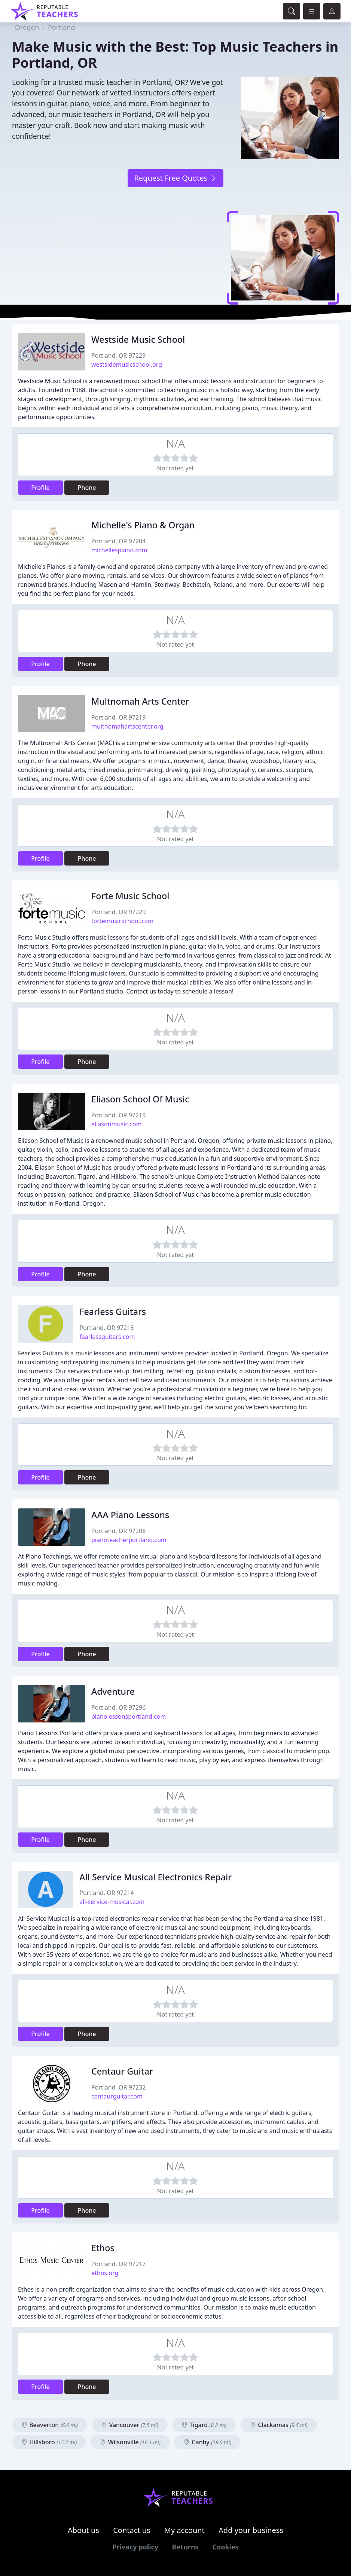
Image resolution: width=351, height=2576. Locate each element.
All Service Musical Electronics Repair (155, 1877)
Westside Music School (138, 339)
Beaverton (49, 2425)
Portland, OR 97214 (106, 1893)
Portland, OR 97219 (118, 717)
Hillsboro (49, 2442)
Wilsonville (130, 2442)
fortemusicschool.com (122, 921)
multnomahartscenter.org (127, 726)
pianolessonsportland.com (128, 1716)
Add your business (251, 2530)
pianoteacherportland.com (129, 1540)
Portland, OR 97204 (118, 541)
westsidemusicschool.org (126, 364)
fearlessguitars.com (107, 1337)
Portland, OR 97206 (118, 1531)
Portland (61, 27)
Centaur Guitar (122, 2071)
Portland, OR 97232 (118, 2087)
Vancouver (129, 2425)
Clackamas (279, 2425)
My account (184, 2530)
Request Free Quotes (175, 178)
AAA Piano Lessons (130, 1515)
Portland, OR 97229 (118, 355)
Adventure (113, 1691)
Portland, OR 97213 (106, 1328)
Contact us (131, 2530)
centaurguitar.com (117, 2096)
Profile (40, 487)
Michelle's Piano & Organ (143, 525)
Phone (87, 487)
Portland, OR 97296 (118, 1707)
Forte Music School (130, 896)
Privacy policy (135, 2546)
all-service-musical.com (111, 1902)
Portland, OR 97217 (118, 2264)
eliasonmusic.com (116, 1124)
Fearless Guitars (112, 1312)
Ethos (103, 2248)
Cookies (225, 2546)
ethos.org (104, 2273)
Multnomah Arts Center (140, 701)
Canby (207, 2442)
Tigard (204, 2425)
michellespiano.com (119, 550)
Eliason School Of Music (140, 1099)
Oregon (27, 27)
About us (83, 2530)
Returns (185, 2546)
